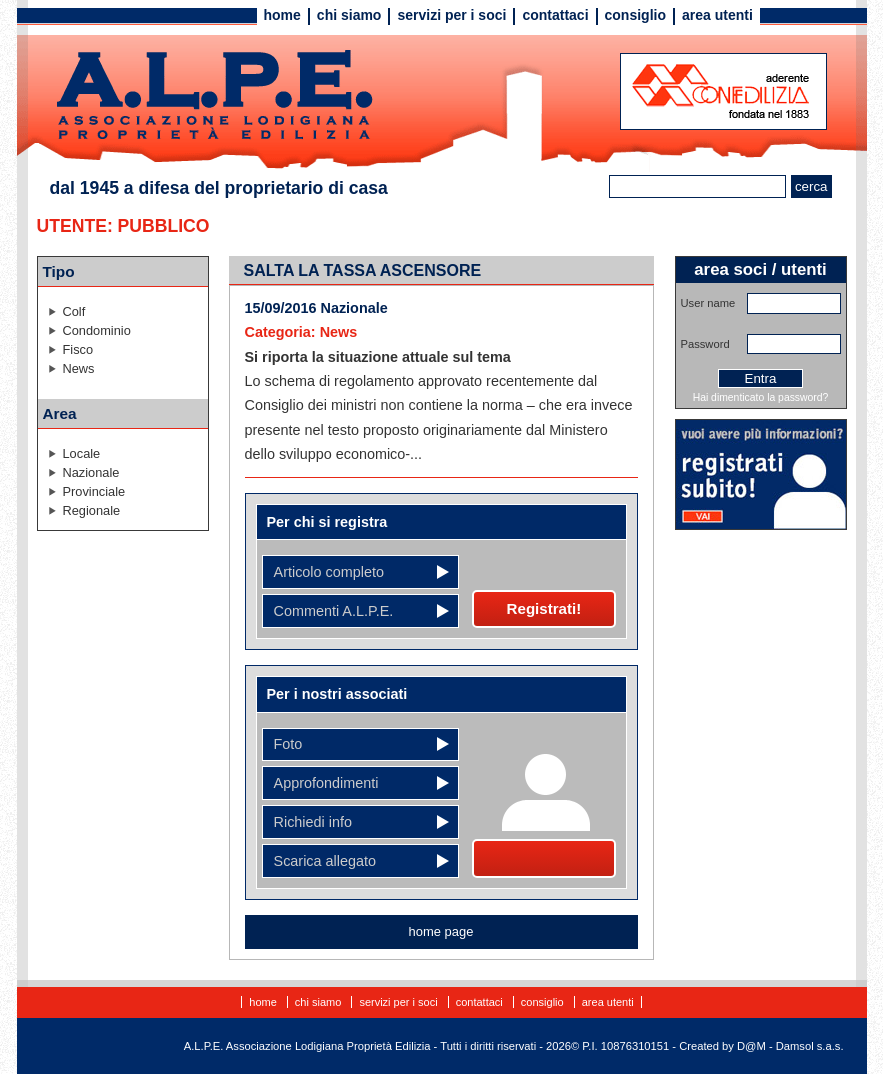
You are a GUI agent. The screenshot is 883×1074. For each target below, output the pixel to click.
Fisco (78, 349)
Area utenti (717, 15)
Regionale (92, 510)
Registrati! (544, 608)
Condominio (97, 330)
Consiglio (635, 15)
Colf (74, 311)
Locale (82, 453)
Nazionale (91, 472)
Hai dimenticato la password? (761, 397)
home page (441, 931)
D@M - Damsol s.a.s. (790, 1046)
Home (282, 15)
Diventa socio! (543, 858)
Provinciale (94, 491)
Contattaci (555, 15)
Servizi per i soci (451, 15)
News (79, 368)
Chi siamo (349, 15)
